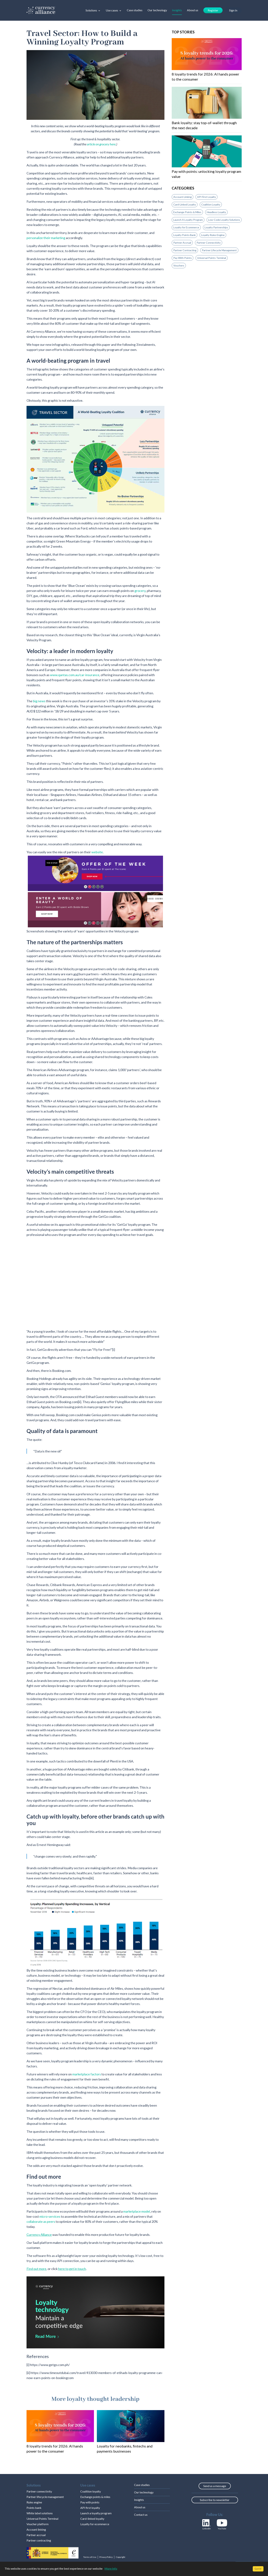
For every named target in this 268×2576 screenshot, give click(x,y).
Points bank (34, 2507)
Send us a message (214, 2486)
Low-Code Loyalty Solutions (224, 219)
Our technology (157, 10)
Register (213, 10)
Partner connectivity (39, 2491)
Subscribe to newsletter (214, 2500)
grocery (140, 591)
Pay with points (89, 2502)
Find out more (36, 2269)
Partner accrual (36, 2535)
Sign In (233, 10)
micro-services (49, 2216)
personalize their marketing (46, 238)
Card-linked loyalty (92, 2518)
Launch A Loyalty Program (188, 219)
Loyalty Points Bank (184, 235)
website (97, 852)
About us (192, 10)
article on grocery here (101, 144)
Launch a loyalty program (96, 2513)
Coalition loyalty (90, 2491)
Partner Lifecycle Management (219, 250)
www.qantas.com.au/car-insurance (74, 675)
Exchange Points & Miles (187, 212)
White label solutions (40, 2513)
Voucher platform (38, 2524)
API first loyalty (90, 2507)
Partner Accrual (182, 242)
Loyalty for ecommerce (94, 2524)
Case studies (134, 10)
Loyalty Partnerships (216, 227)
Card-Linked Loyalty (184, 204)
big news (39, 701)
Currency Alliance (39, 2235)
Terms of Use (89, 2557)
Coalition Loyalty (210, 204)
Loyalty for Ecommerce (186, 227)
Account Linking (182, 196)
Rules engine (34, 2502)
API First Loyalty (206, 196)
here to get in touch (72, 2269)
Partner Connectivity (209, 242)
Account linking (36, 2529)
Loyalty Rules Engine (213, 235)
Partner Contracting (184, 250)
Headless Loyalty (216, 212)
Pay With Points (182, 257)
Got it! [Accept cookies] (258, 2568)
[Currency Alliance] (41, 10)
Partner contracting (39, 2540)
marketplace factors (86, 2074)
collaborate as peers (41, 2222)
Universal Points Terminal (211, 257)
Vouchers (178, 265)
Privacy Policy (106, 2557)
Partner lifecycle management (45, 2496)
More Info (110, 2568)
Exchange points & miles (95, 2496)
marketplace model (136, 2211)
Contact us (141, 2514)
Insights (177, 10)
